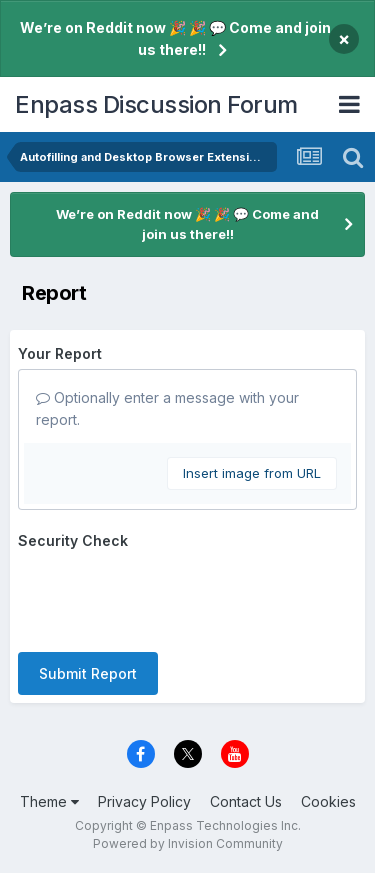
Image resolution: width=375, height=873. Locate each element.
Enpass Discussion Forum (156, 104)
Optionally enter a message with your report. (167, 408)
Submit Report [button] (88, 673)
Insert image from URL (252, 473)
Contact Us (246, 801)
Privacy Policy (144, 801)
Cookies (328, 801)
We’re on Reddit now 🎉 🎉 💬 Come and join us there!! (175, 38)
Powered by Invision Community (188, 843)
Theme (49, 801)
